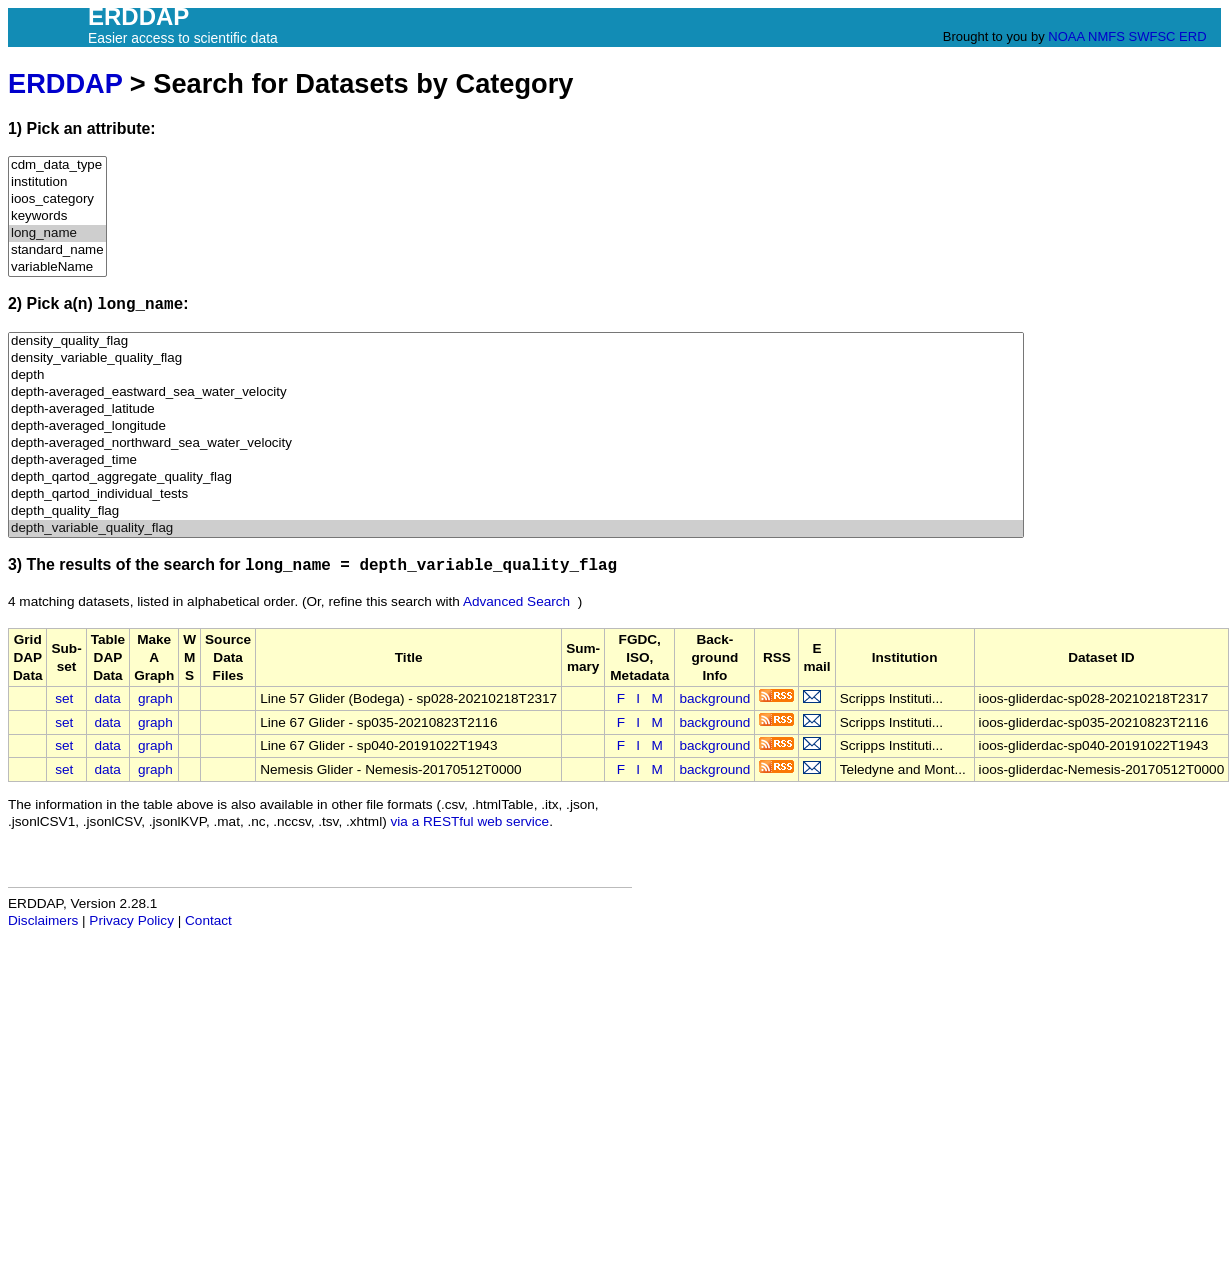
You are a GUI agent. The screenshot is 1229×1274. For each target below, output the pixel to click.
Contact (208, 920)
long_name (57, 233)
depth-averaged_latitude (516, 409)
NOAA (1066, 36)
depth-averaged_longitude (516, 426)
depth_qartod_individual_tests (516, 494)
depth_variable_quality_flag (516, 528)
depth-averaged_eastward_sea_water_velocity (516, 392)
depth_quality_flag (516, 511)
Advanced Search (516, 601)
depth (516, 375)
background (714, 698)
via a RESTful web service (470, 821)
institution (57, 182)
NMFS (1106, 36)
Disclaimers (43, 920)
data (107, 698)
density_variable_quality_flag (516, 358)
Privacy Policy (131, 920)
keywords (57, 216)
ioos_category (57, 199)
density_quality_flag (516, 341)
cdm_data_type (57, 165)
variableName (57, 267)
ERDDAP (65, 83)
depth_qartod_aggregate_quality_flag (516, 477)
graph (155, 698)
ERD (1192, 36)
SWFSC (1152, 36)
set (64, 698)
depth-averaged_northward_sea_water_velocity (516, 443)
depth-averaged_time (516, 460)
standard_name (57, 250)
